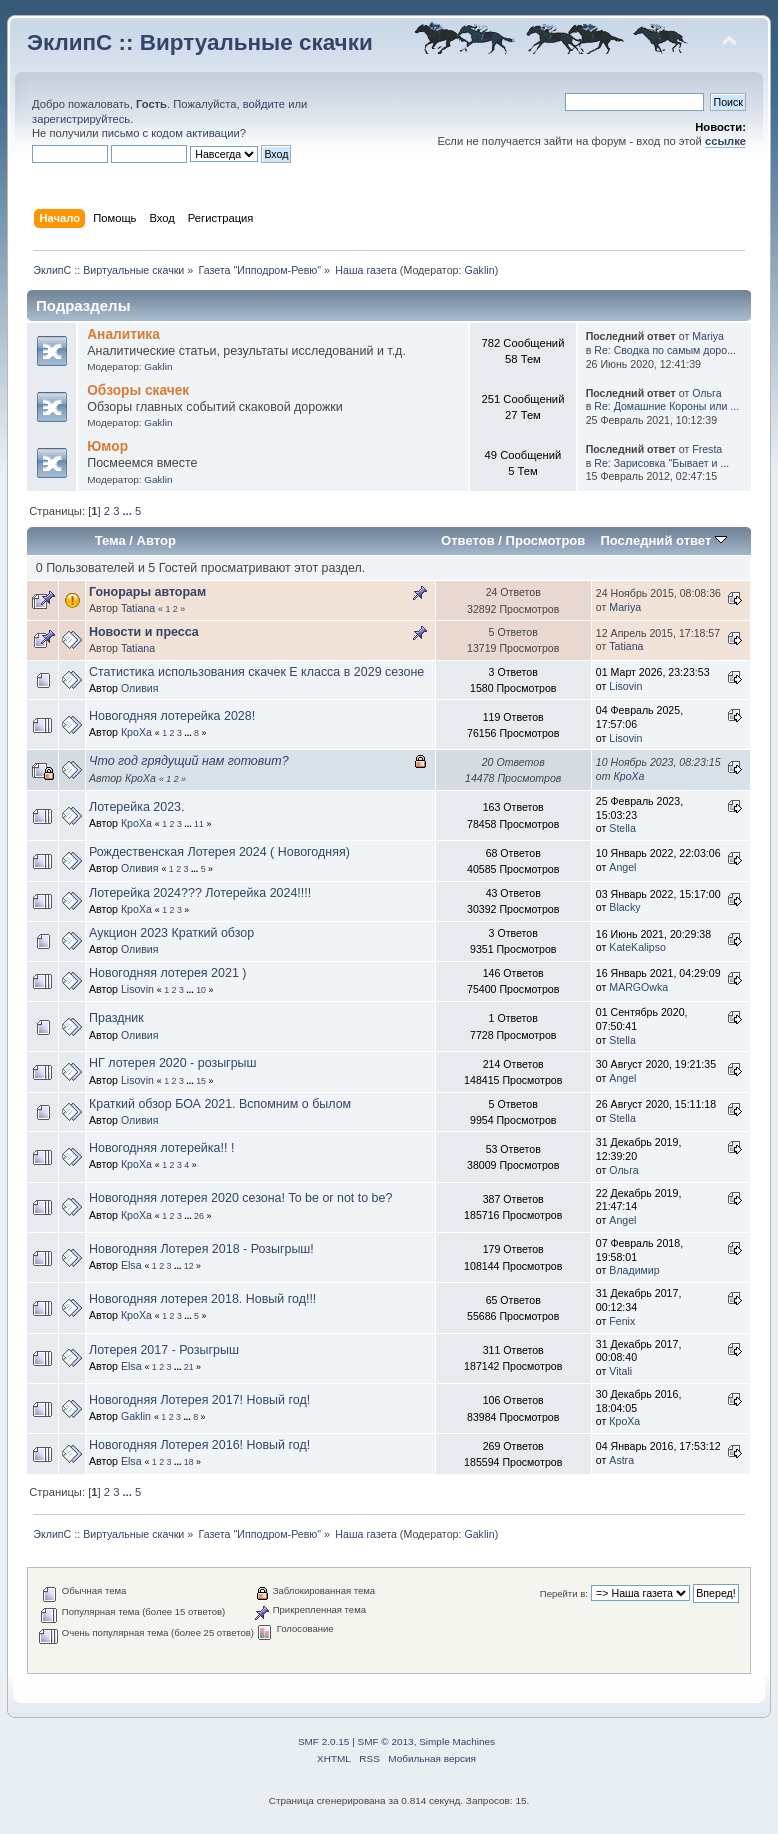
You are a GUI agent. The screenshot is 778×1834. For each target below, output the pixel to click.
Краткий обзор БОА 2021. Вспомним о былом (220, 1104)
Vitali (620, 1371)
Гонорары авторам (147, 592)
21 (189, 1367)
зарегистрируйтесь (81, 119)
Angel (622, 867)
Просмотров (546, 540)
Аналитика (123, 334)
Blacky (624, 907)
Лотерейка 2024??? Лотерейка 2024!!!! (200, 893)
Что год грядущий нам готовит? (189, 761)
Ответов (468, 540)
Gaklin (479, 270)
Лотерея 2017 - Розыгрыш (164, 1350)
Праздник (116, 1018)
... (129, 511)
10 (201, 990)
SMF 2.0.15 (324, 1741)
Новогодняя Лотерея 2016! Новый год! (199, 1445)
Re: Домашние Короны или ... (666, 406)
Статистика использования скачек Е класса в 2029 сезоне (256, 672)
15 (201, 1081)
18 (189, 1462)
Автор (156, 540)
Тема (110, 540)
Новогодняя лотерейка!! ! (161, 1148)
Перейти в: (564, 1593)
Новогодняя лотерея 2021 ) (167, 973)
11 (199, 824)
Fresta (707, 449)
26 (199, 1216)
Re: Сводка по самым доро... (665, 350)
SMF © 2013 (386, 1741)
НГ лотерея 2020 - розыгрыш (173, 1063)
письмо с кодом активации (171, 133)
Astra (621, 1460)
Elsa (131, 1265)
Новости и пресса (144, 632)
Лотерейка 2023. (137, 807)
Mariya (708, 336)
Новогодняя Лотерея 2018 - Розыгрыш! (201, 1249)
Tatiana (138, 608)
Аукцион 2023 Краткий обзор (171, 933)
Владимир (634, 1270)
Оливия (140, 688)
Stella (622, 828)
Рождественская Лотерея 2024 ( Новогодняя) (219, 852)
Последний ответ (663, 540)
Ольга (706, 393)
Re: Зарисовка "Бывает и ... (661, 463)
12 (189, 1266)
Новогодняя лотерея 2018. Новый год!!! (202, 1299)
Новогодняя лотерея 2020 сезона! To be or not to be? (240, 1198)
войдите (264, 104)
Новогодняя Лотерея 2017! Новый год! (199, 1400)
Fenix (622, 1321)
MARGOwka (638, 987)
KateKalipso (637, 947)
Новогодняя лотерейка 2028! (172, 716)
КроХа (136, 732)
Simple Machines (457, 1741)
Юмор (107, 446)
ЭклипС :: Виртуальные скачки (200, 42)
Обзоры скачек (138, 390)
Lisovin (625, 686)
